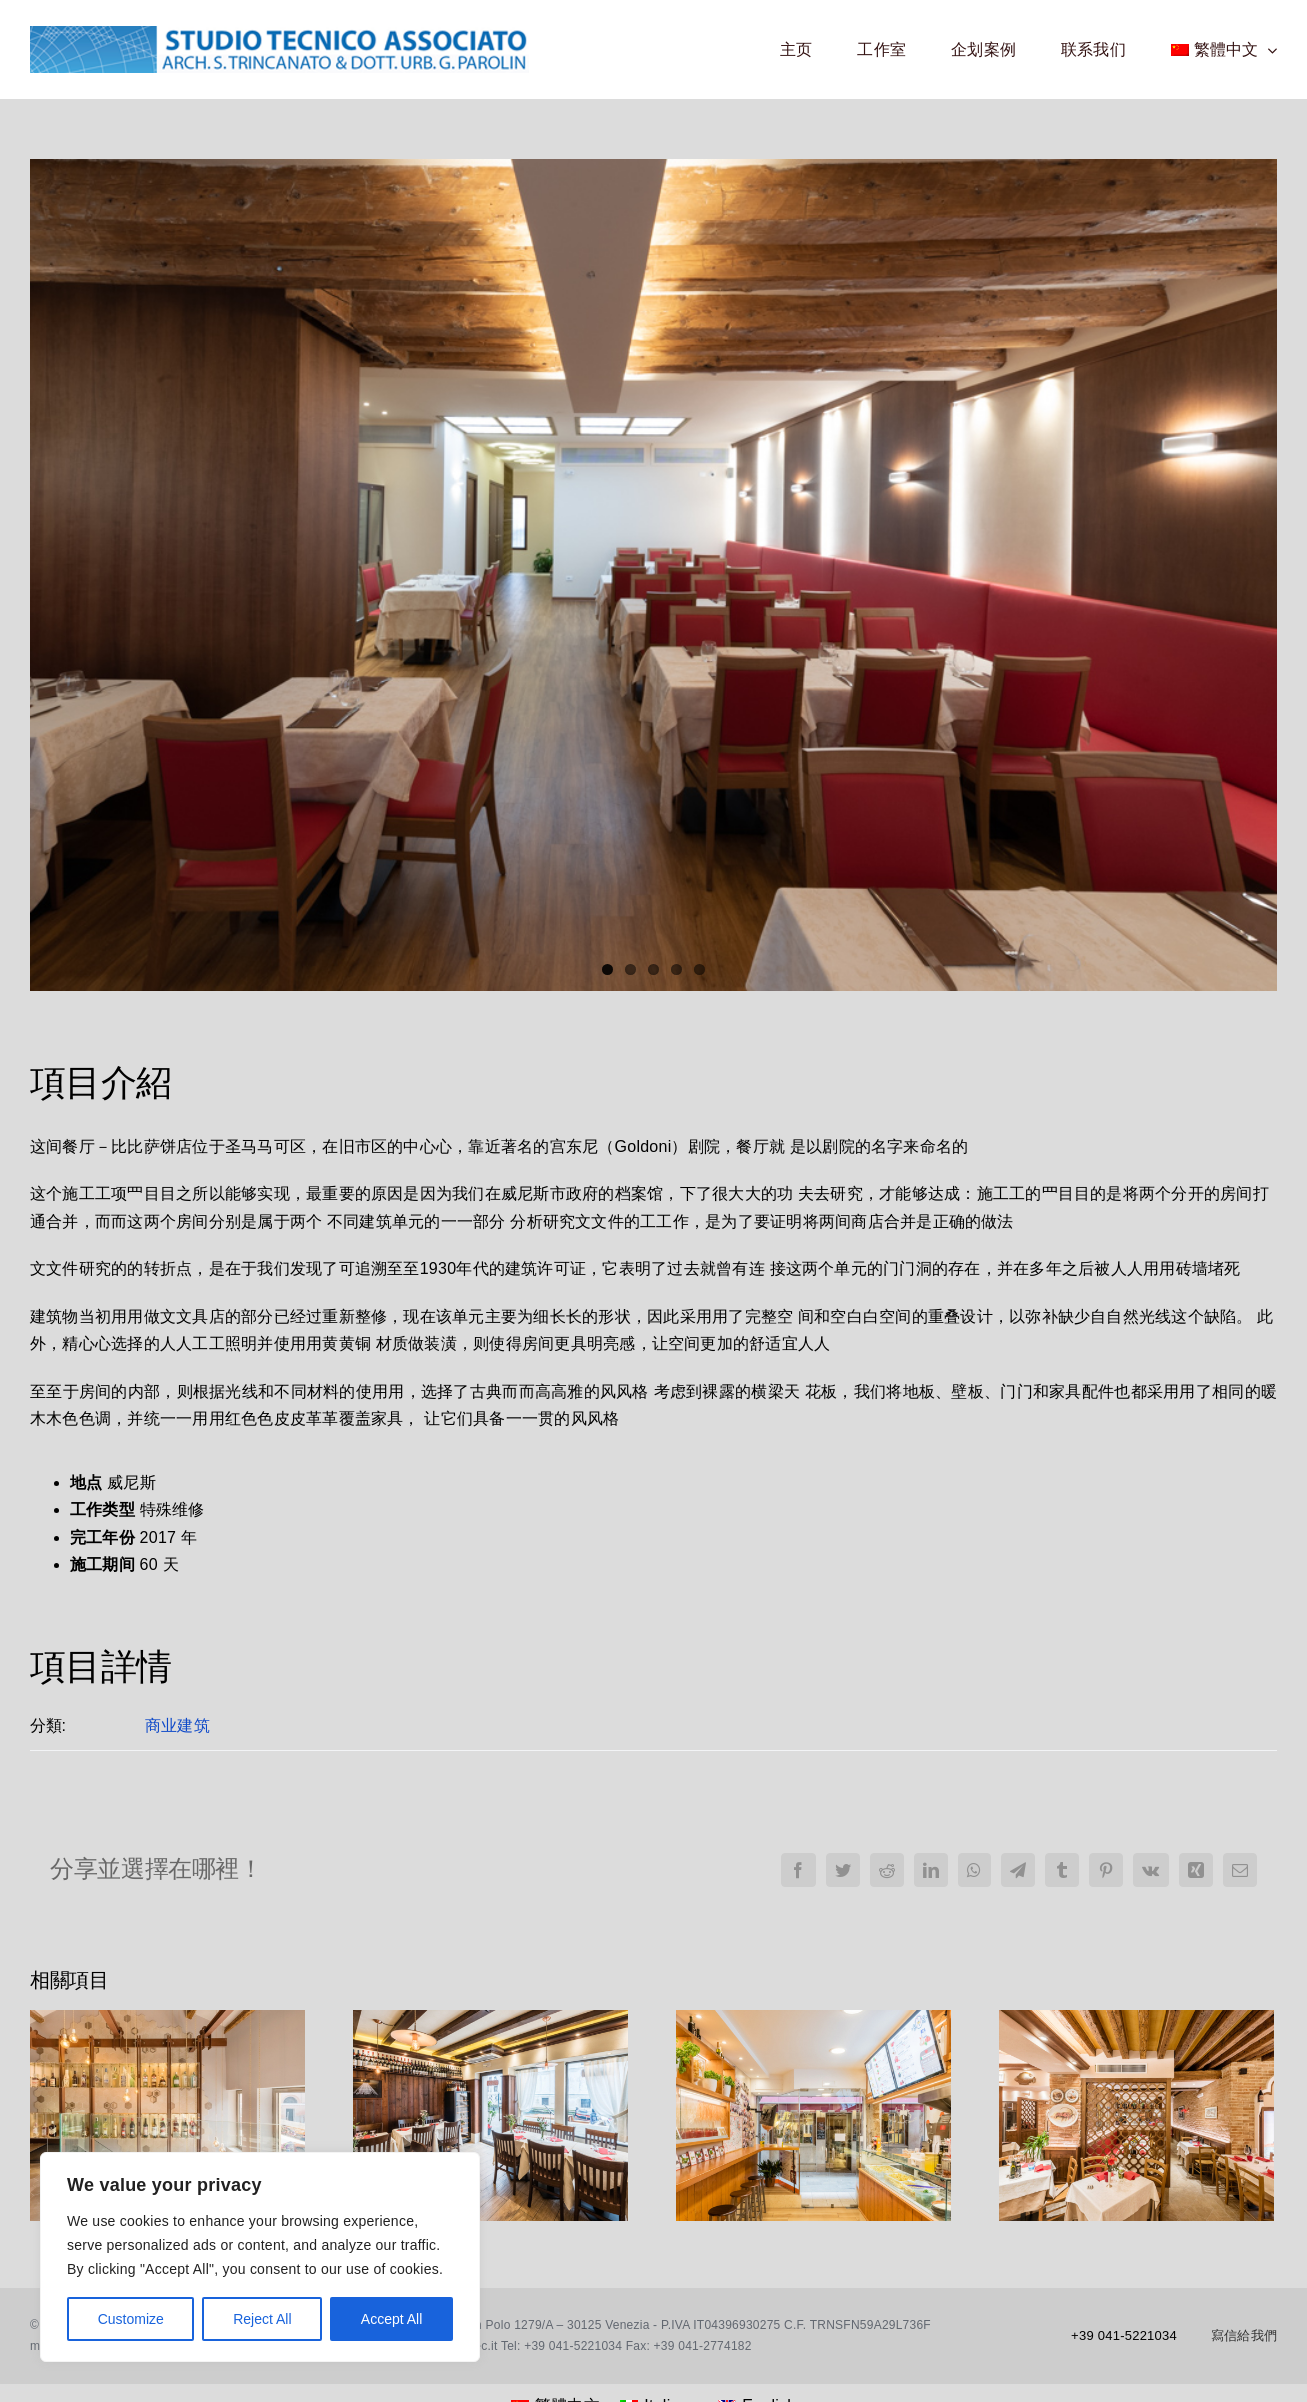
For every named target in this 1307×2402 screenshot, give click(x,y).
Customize (131, 2319)
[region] (260, 2257)
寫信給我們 (1244, 2335)
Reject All (262, 2319)
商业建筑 (177, 1725)
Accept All (391, 2319)
